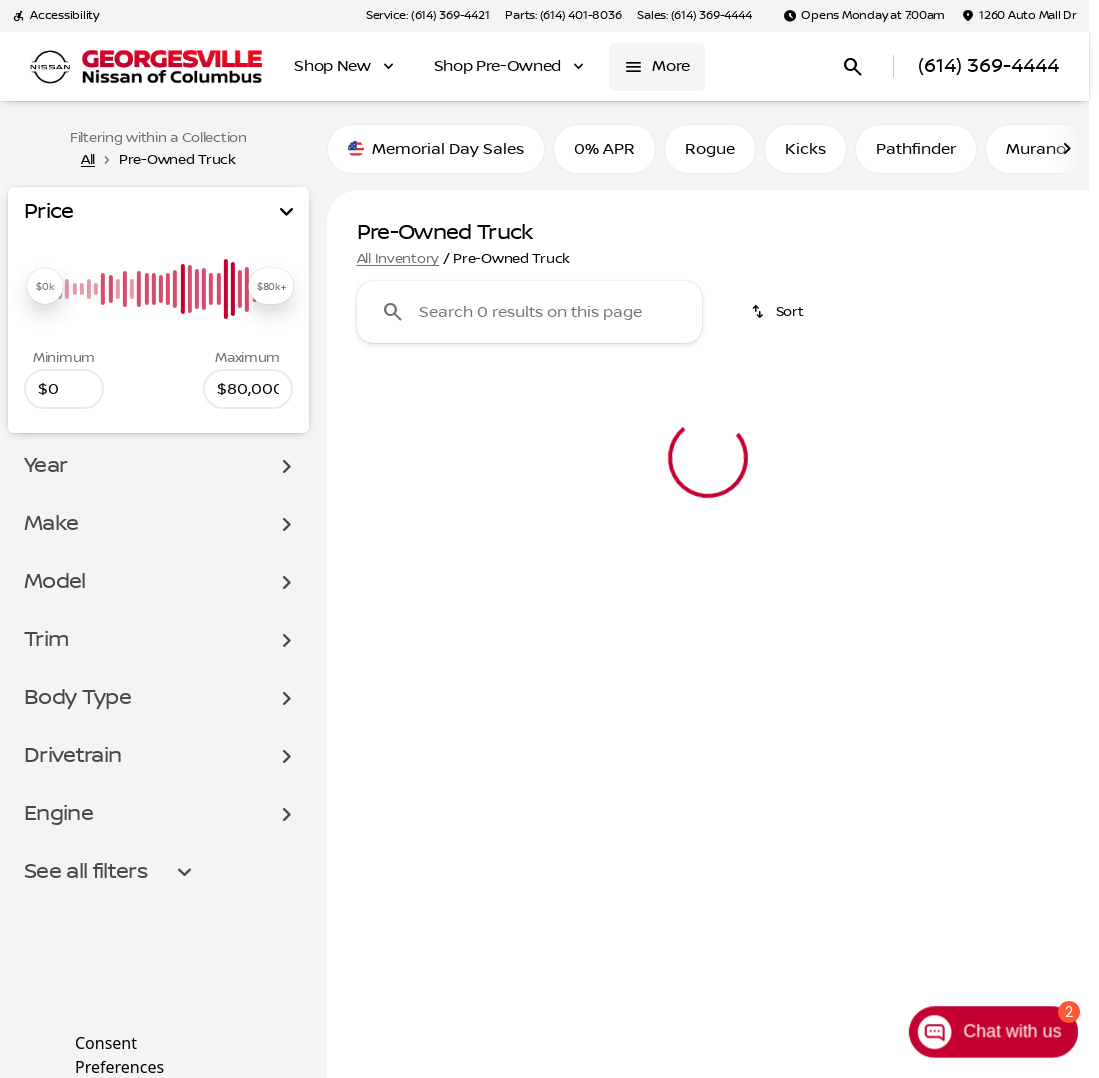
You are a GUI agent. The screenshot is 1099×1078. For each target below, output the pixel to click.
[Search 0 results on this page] (529, 312)
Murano (1036, 149)
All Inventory (398, 259)
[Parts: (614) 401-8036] (563, 16)
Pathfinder (916, 149)
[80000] (248, 389)
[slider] (45, 286)
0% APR (604, 149)
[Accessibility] (55, 16)
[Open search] (853, 67)
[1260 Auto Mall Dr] (1019, 16)
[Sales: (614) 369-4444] (694, 16)
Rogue (710, 149)
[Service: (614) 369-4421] (427, 16)
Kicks (805, 149)
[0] (64, 389)
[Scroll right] (1067, 149)
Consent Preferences (119, 1052)
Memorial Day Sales (436, 149)
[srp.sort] (779, 312)
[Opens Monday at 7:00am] (864, 16)
